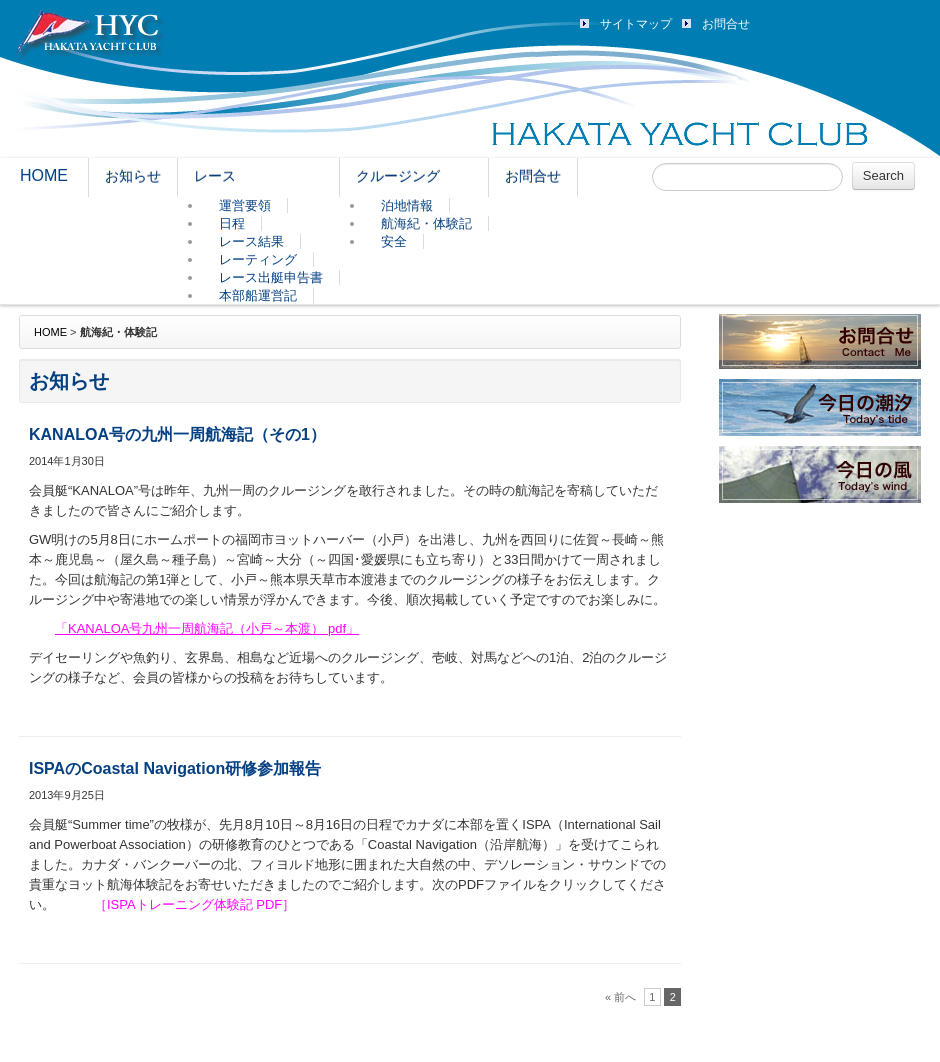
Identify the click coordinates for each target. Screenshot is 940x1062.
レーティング (258, 259)
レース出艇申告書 (271, 277)
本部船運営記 (258, 295)
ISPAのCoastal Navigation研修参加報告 (175, 768)
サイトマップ (636, 24)
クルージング (398, 176)
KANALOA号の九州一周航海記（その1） (177, 434)
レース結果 (251, 241)
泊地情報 (407, 205)
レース (215, 176)
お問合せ (726, 24)
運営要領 (245, 205)
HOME (44, 175)
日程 (232, 223)
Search (883, 175)
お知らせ (133, 176)
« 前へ (620, 997)
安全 (394, 241)
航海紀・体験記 (426, 223)
